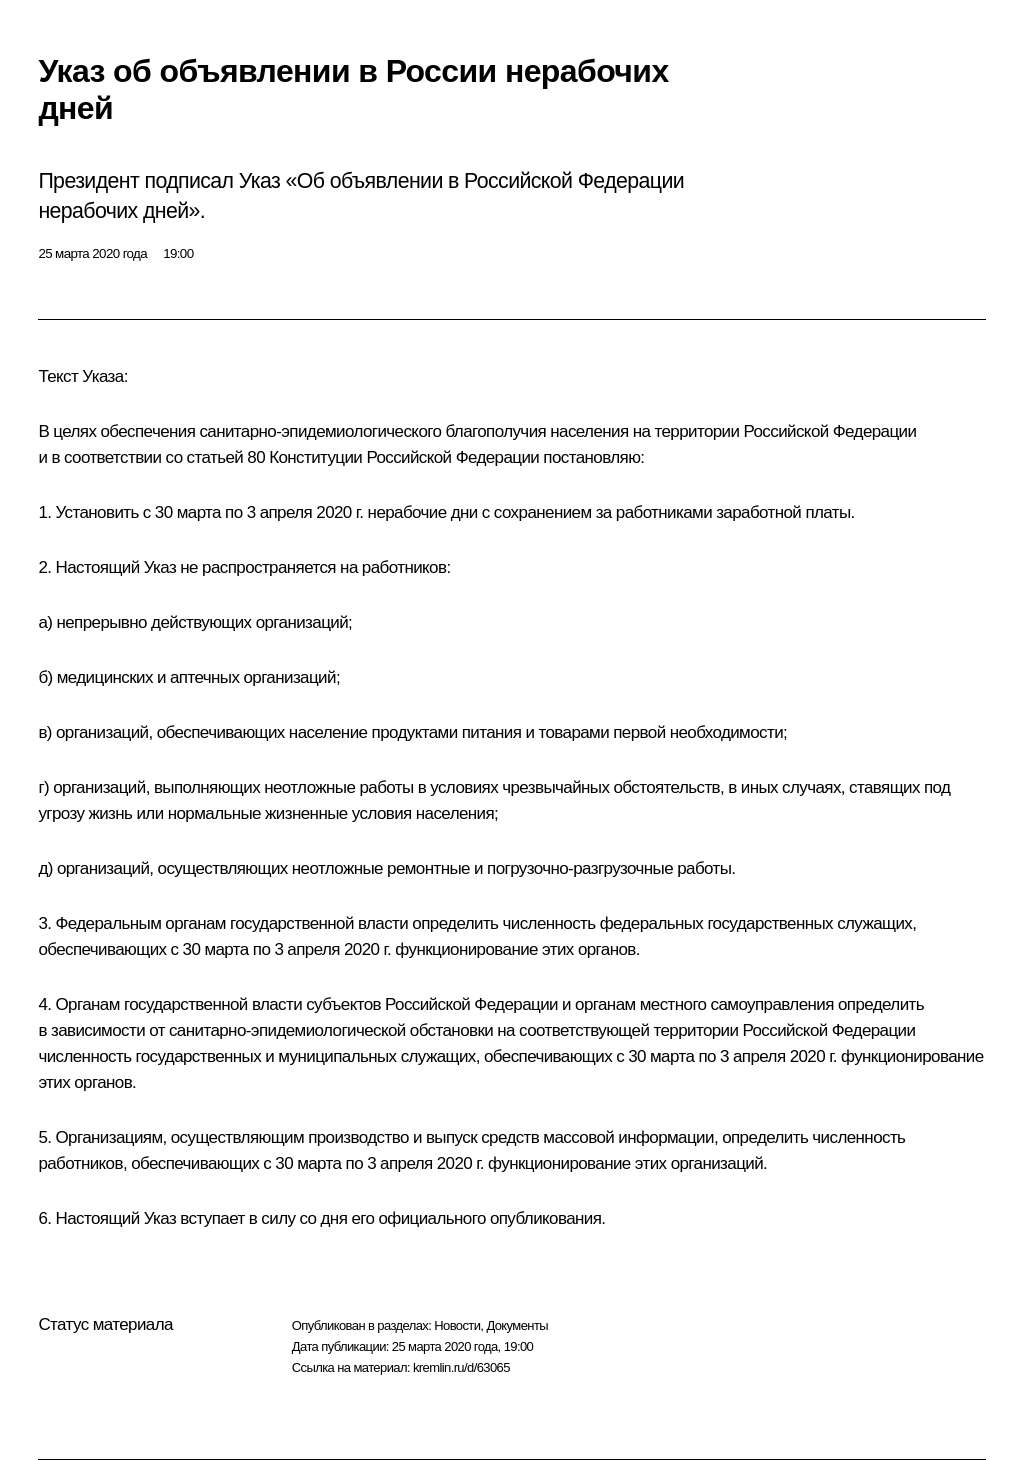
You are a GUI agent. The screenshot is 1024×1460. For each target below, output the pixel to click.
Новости (457, 1325)
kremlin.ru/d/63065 (461, 1367)
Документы (517, 1325)
